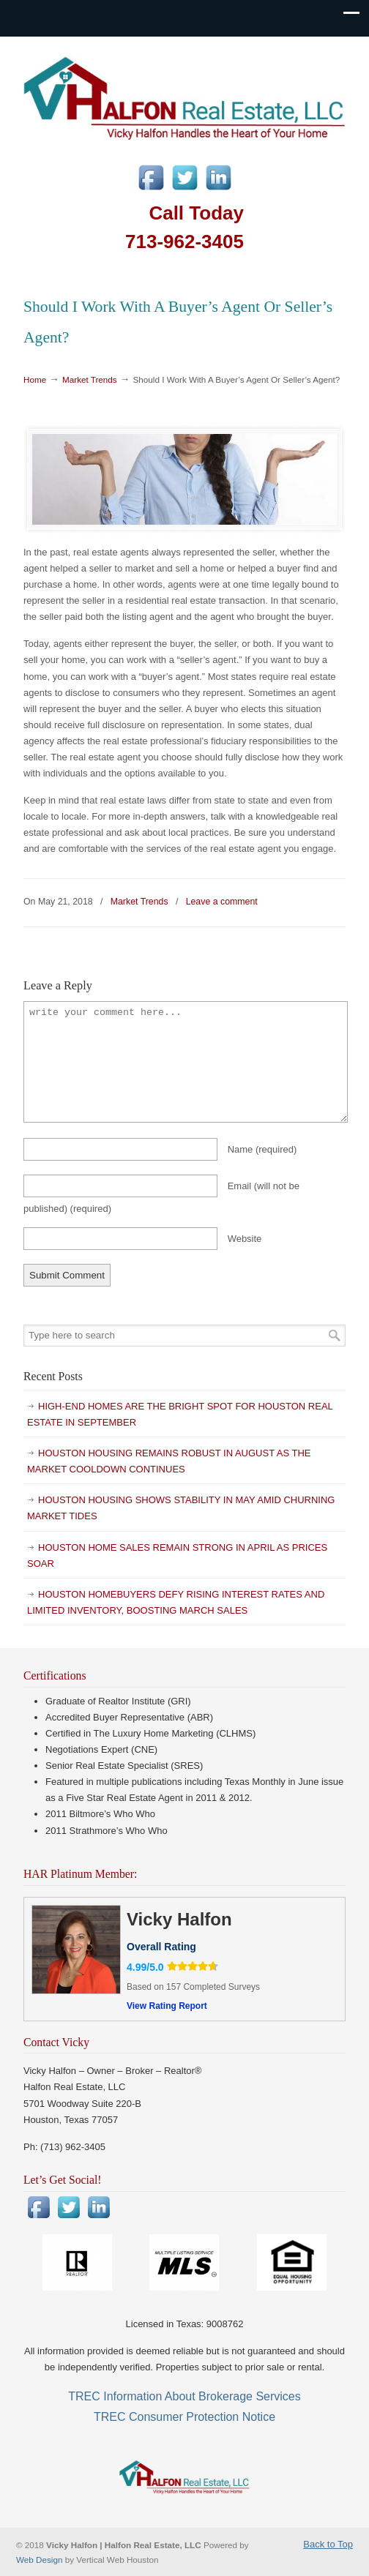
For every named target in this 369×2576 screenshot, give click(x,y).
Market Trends (89, 379)
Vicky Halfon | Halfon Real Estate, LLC (184, 96)
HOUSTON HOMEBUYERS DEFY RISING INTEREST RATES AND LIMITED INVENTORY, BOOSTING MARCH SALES (175, 1602)
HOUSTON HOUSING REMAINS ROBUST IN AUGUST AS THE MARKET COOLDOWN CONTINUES (169, 1461)
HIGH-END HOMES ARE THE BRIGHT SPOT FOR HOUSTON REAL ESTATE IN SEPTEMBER (180, 1414)
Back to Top (328, 2544)
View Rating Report (167, 2006)
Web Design (40, 2559)
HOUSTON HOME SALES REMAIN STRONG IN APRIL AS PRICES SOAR (177, 1555)
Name (262, 1149)
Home (34, 379)
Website (245, 1238)
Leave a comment (222, 901)
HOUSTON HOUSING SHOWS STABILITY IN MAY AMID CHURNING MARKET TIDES (181, 1507)
